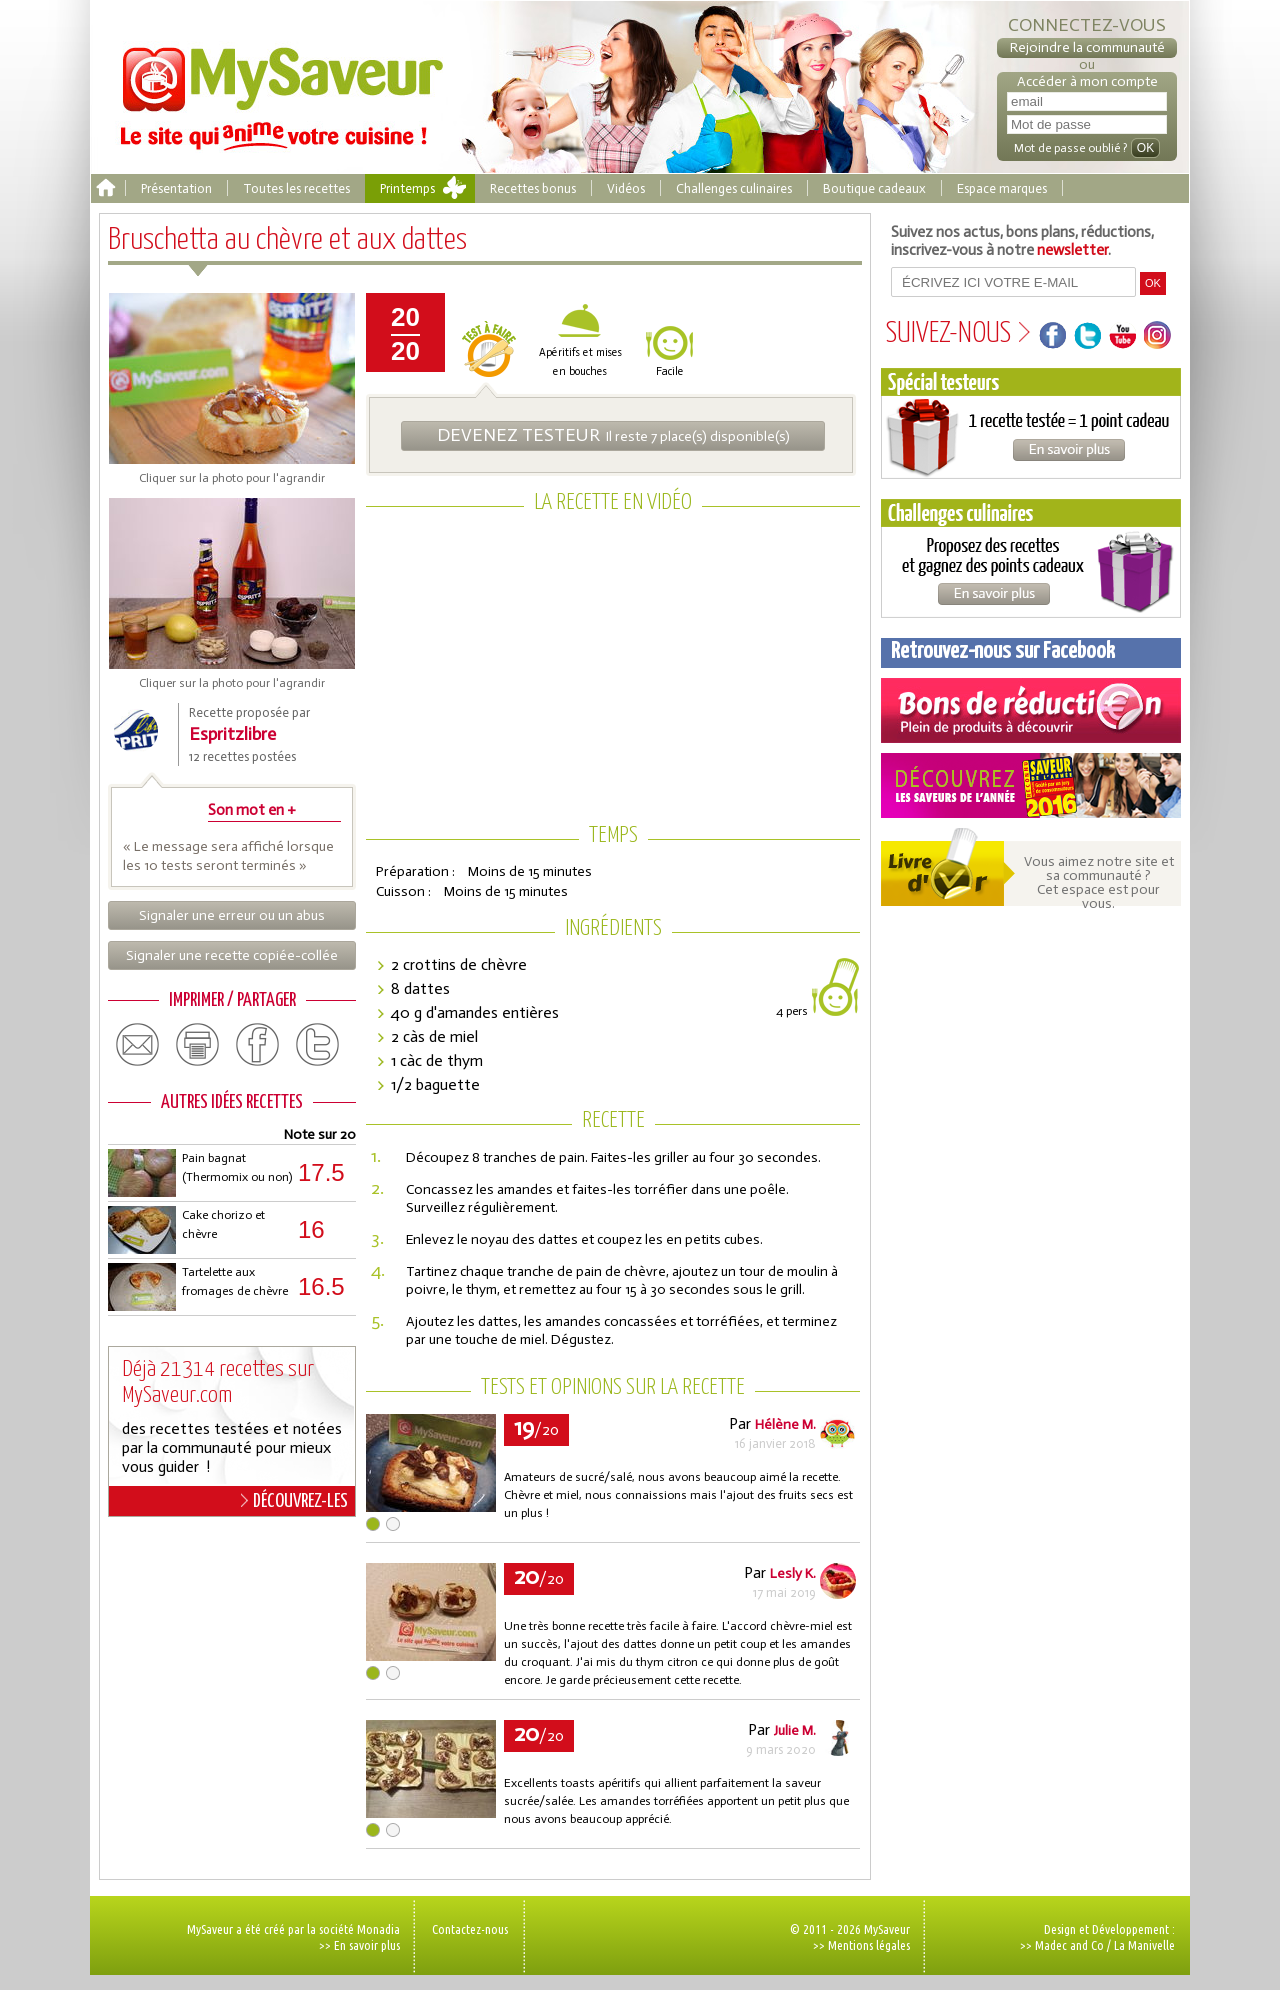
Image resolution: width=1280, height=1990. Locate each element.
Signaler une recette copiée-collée (232, 955)
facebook (258, 1045)
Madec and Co (1069, 1945)
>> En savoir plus (359, 1945)
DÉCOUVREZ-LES (294, 1501)
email (138, 1045)
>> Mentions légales (861, 1945)
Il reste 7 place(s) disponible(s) (613, 435)
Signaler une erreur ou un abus (232, 915)
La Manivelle (1144, 1945)
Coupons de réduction (1031, 710)
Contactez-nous (470, 1929)
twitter (318, 1045)
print (198, 1045)
